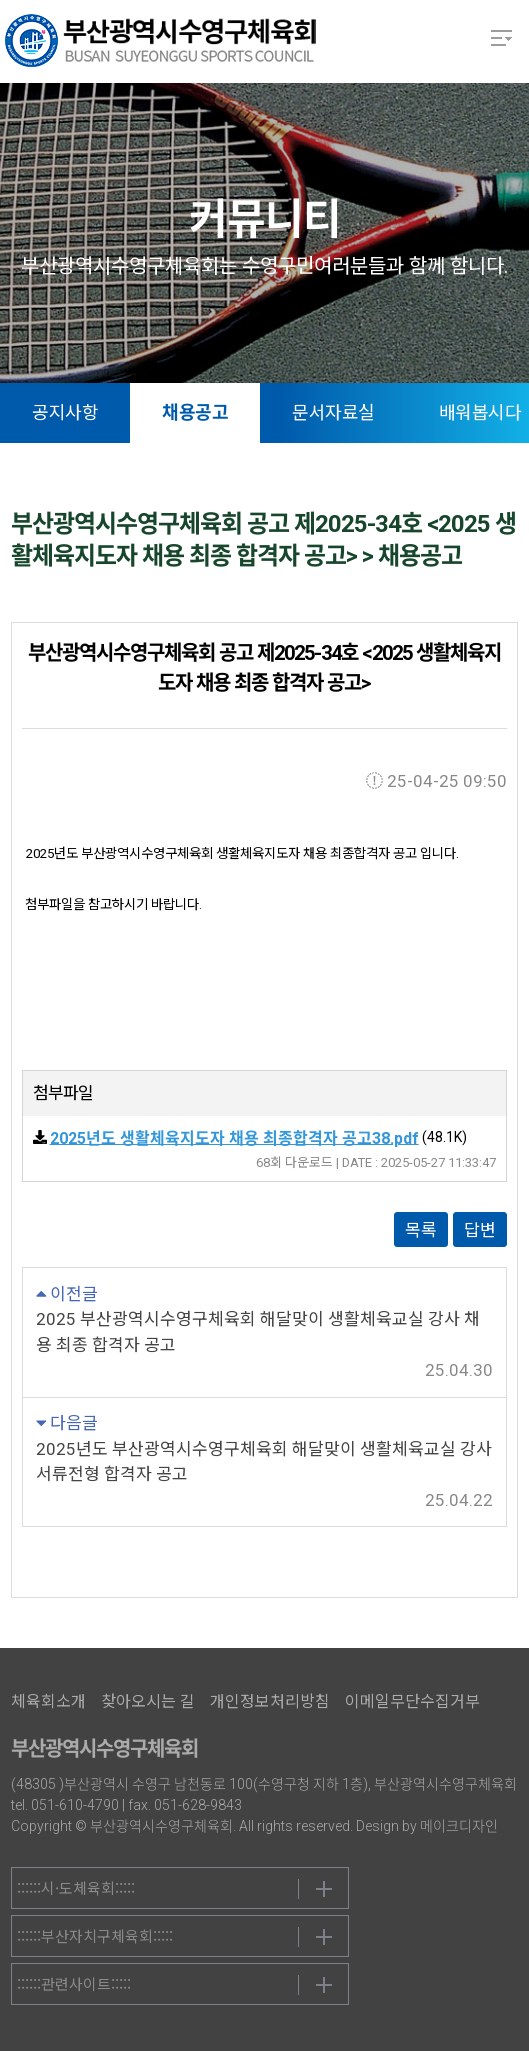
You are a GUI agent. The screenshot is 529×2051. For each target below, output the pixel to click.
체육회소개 (48, 1701)
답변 (480, 1230)
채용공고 (195, 412)
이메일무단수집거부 (412, 1701)
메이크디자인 (459, 1826)
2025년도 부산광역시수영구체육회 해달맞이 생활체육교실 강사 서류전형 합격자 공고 (264, 1462)
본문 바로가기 (0, 0)
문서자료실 (333, 412)
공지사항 (65, 412)
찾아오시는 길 (148, 1701)
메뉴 (501, 38)
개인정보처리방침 (270, 1701)
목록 (421, 1230)
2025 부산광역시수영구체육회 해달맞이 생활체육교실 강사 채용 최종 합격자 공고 (258, 1332)
